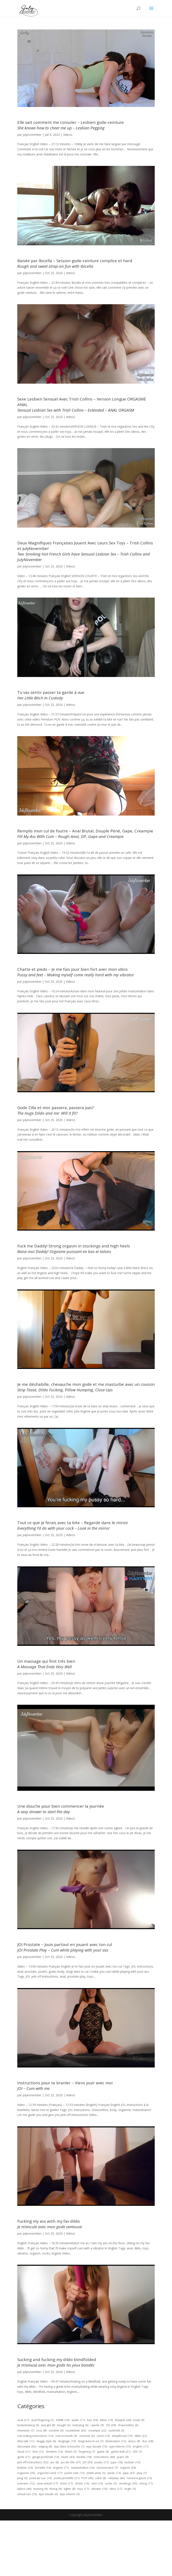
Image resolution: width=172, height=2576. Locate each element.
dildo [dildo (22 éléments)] (141, 2491)
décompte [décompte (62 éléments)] (26, 2502)
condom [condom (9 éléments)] (56, 2486)
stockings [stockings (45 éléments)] (128, 2539)
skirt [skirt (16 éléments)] (97, 2539)
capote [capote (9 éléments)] (97, 2480)
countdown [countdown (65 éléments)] (76, 2486)
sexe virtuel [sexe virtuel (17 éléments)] (47, 2539)
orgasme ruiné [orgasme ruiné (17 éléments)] (50, 2528)
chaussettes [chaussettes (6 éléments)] (128, 2480)
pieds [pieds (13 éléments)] (114, 2528)
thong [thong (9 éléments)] (56, 2544)
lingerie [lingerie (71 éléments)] (61, 2523)
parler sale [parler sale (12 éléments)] (74, 2528)
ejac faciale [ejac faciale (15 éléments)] (96, 2502)
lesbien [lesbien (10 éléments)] (25, 2523)
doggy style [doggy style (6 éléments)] (46, 2496)
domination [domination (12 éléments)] (115, 2496)
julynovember (32, 140)
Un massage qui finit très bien (55, 1718)
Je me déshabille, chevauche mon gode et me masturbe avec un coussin (83, 1433)
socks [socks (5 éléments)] (111, 2539)
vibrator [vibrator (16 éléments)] (99, 2544)
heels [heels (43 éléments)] (68, 2512)
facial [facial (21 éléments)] (24, 2507)
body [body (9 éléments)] (138, 2475)
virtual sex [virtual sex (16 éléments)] (27, 2549)
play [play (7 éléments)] (142, 2528)
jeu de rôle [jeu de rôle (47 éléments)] (71, 2517)
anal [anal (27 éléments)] (23, 2475)
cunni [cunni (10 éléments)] (103, 2491)
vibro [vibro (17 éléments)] (115, 2544)
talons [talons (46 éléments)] (24, 2544)
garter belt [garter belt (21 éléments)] (121, 2507)
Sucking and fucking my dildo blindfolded (70, 2417)
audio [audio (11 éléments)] (78, 2475)
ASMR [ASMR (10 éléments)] (63, 2475)
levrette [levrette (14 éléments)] (43, 2523)
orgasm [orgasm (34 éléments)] (128, 2523)
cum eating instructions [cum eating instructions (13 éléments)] (35, 2491)
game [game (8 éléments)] (103, 2507)
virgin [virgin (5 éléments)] (130, 2544)
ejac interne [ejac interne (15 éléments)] (120, 2502)
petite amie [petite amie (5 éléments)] (96, 2528)
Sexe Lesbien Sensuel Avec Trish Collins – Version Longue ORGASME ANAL (79, 418)
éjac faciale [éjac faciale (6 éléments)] (48, 2549)
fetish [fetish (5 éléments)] (71, 2507)
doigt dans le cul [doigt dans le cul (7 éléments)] (90, 2496)
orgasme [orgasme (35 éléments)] (26, 2528)
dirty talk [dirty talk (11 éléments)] (26, 2496)
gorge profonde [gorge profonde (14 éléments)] (45, 2512)
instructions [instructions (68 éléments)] (104, 2512)
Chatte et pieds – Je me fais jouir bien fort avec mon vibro (83, 1005)
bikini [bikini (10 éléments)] (106, 2475)
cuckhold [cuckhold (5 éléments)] (116, 2486)
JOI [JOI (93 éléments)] (88, 2517)
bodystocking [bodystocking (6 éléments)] (28, 2480)
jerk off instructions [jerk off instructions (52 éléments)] (32, 2517)
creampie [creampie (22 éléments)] (97, 2486)
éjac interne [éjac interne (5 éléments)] (70, 2549)
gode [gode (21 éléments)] (23, 2512)
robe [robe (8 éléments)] (100, 2533)
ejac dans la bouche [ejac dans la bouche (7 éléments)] (69, 2502)
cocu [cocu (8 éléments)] (41, 2486)
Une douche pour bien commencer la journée (75, 1863)
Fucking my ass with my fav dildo (62, 2278)
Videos (67, 140)
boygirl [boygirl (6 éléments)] (64, 2480)
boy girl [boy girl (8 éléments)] (48, 2480)
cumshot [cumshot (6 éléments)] (87, 2491)
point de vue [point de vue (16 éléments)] (40, 2533)
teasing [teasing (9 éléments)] (41, 2544)
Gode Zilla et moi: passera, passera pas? (67, 1148)
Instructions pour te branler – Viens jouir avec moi (80, 2140)
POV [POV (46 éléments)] (87, 2533)
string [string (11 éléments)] (146, 2539)
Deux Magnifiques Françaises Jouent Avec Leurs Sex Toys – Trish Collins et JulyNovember (83, 567)
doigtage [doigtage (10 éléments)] (67, 2496)
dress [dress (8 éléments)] (134, 2496)
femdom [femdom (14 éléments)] (54, 2507)
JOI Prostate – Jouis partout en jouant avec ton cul (81, 2002)
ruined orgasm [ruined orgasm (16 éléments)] (139, 2533)
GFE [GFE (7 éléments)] (137, 2507)
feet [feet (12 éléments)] (38, 2507)
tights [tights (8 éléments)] (70, 2544)
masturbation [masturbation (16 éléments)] (83, 2523)
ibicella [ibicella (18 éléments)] (84, 2512)
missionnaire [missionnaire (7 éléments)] (107, 2523)
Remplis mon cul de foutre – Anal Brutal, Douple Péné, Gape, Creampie (78, 855)
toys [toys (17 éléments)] (83, 2544)
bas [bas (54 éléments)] (92, 2475)
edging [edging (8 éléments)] (45, 2502)
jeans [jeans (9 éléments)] (123, 2512)
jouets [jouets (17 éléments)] (102, 2517)
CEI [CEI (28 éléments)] (111, 2480)
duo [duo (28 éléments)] (147, 2496)
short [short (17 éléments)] (66, 2539)
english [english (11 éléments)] (141, 2502)
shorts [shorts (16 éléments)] (82, 2539)
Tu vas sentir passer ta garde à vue (61, 711)
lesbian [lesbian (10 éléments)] (132, 2517)
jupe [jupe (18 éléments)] (117, 2517)
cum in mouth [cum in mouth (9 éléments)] (66, 2491)
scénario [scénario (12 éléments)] (26, 2539)
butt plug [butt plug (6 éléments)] (81, 2480)
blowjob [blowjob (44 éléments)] (123, 2475)
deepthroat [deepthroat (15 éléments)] (122, 2491)
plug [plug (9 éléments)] (22, 2533)
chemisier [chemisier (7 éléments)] (25, 2486)
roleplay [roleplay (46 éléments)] (116, 2533)
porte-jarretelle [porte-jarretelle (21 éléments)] (67, 2533)
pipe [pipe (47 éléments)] (129, 2528)
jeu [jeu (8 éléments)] (54, 2517)
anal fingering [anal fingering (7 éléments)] (42, 2475)
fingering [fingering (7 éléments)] (87, 2507)
